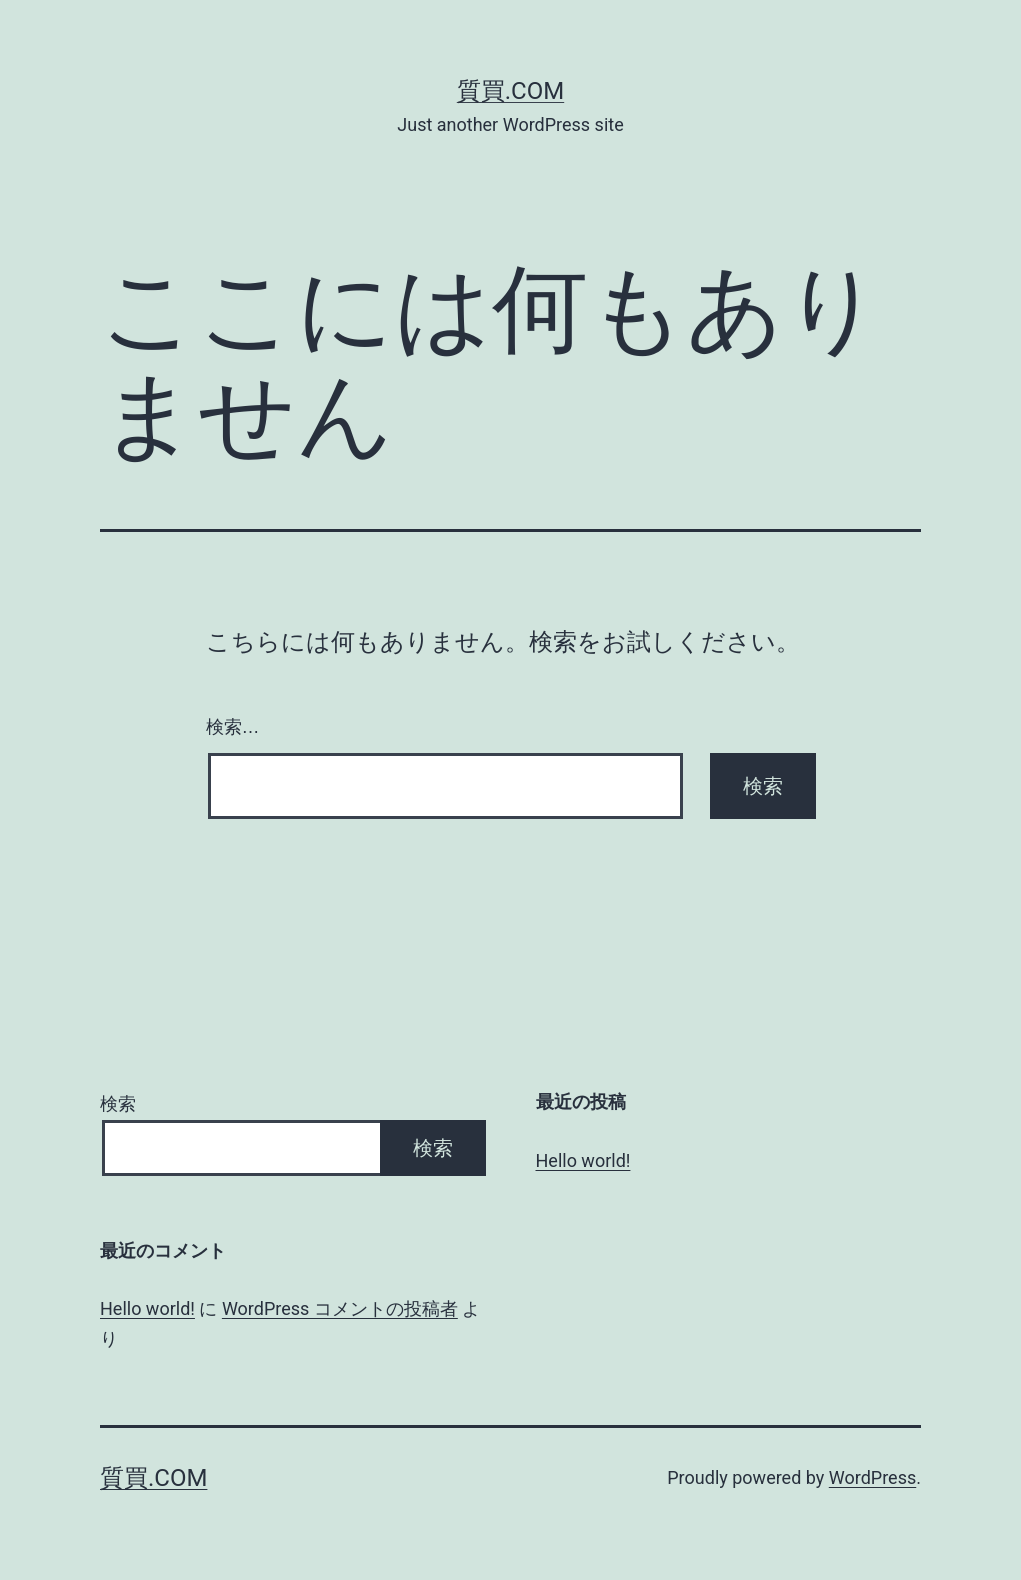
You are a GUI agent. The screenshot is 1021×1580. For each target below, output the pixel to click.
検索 (118, 1103)
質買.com (510, 91)
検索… (233, 727)
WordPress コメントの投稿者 (340, 1308)
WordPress (872, 1477)
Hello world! (583, 1160)
